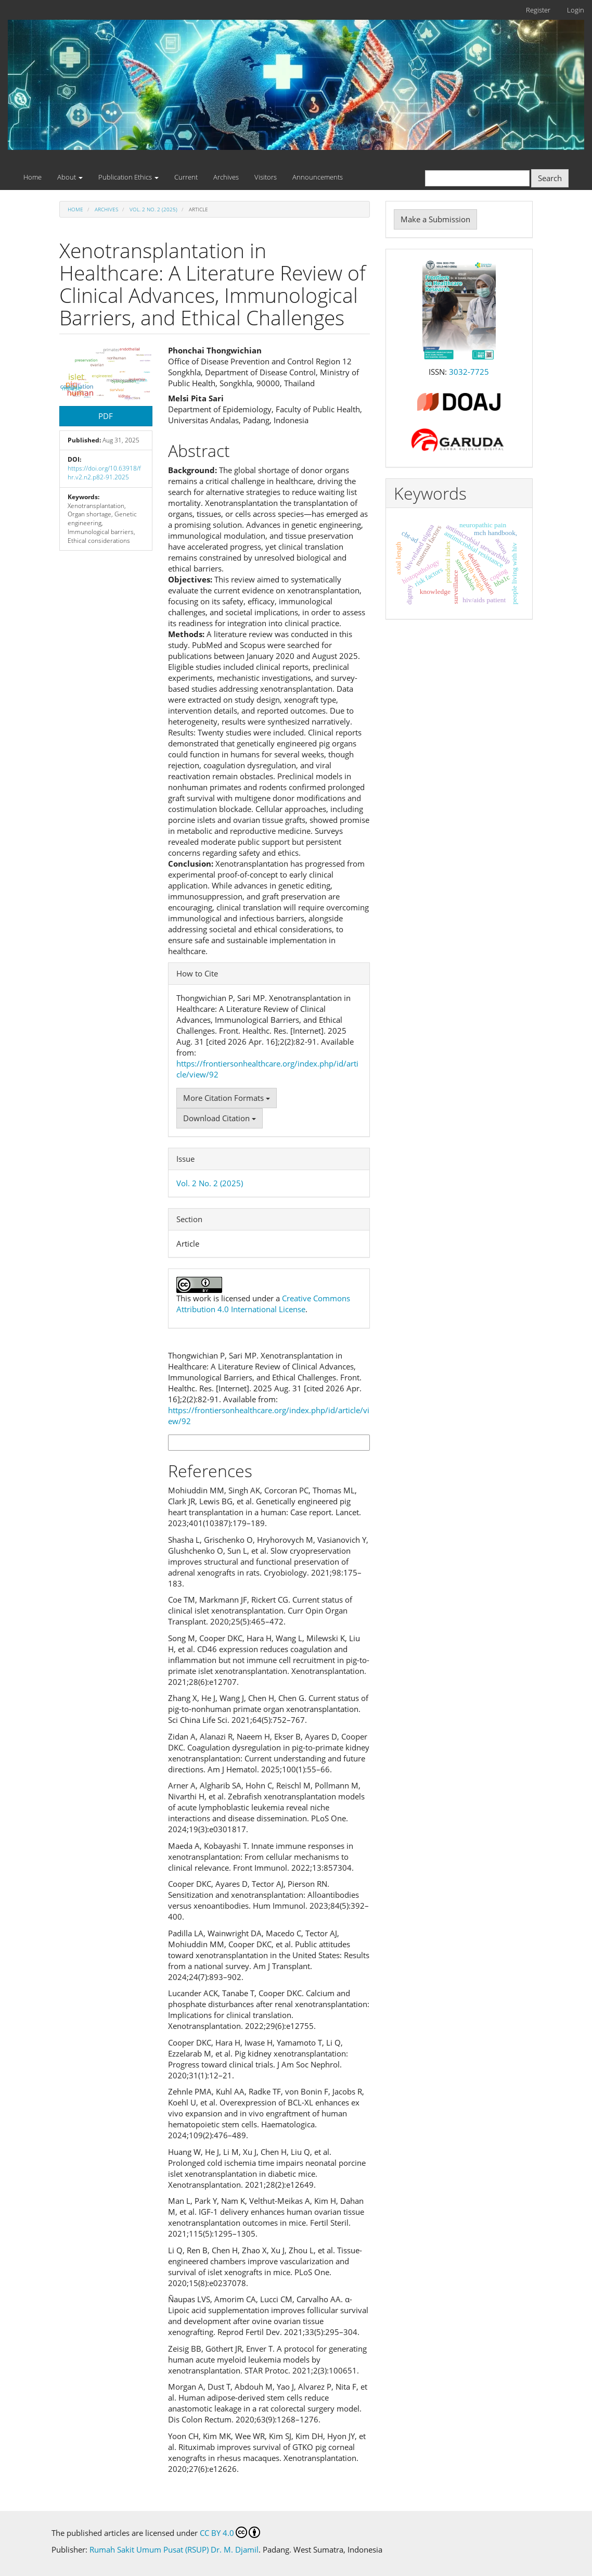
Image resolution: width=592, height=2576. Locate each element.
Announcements (317, 177)
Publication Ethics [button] (128, 177)
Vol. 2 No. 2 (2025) (153, 209)
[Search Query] (477, 178)
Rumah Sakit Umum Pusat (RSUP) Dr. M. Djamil (174, 2549)
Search (550, 178)
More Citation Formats (226, 1098)
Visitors (265, 177)
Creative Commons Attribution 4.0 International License (263, 1303)
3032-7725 (469, 371)
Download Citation (219, 1118)
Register (538, 10)
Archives (226, 177)
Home (32, 177)
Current (186, 177)
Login (575, 10)
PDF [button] (105, 416)
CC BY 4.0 (230, 2532)
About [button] (70, 177)
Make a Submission (435, 219)
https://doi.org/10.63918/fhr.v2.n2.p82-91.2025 (104, 472)
